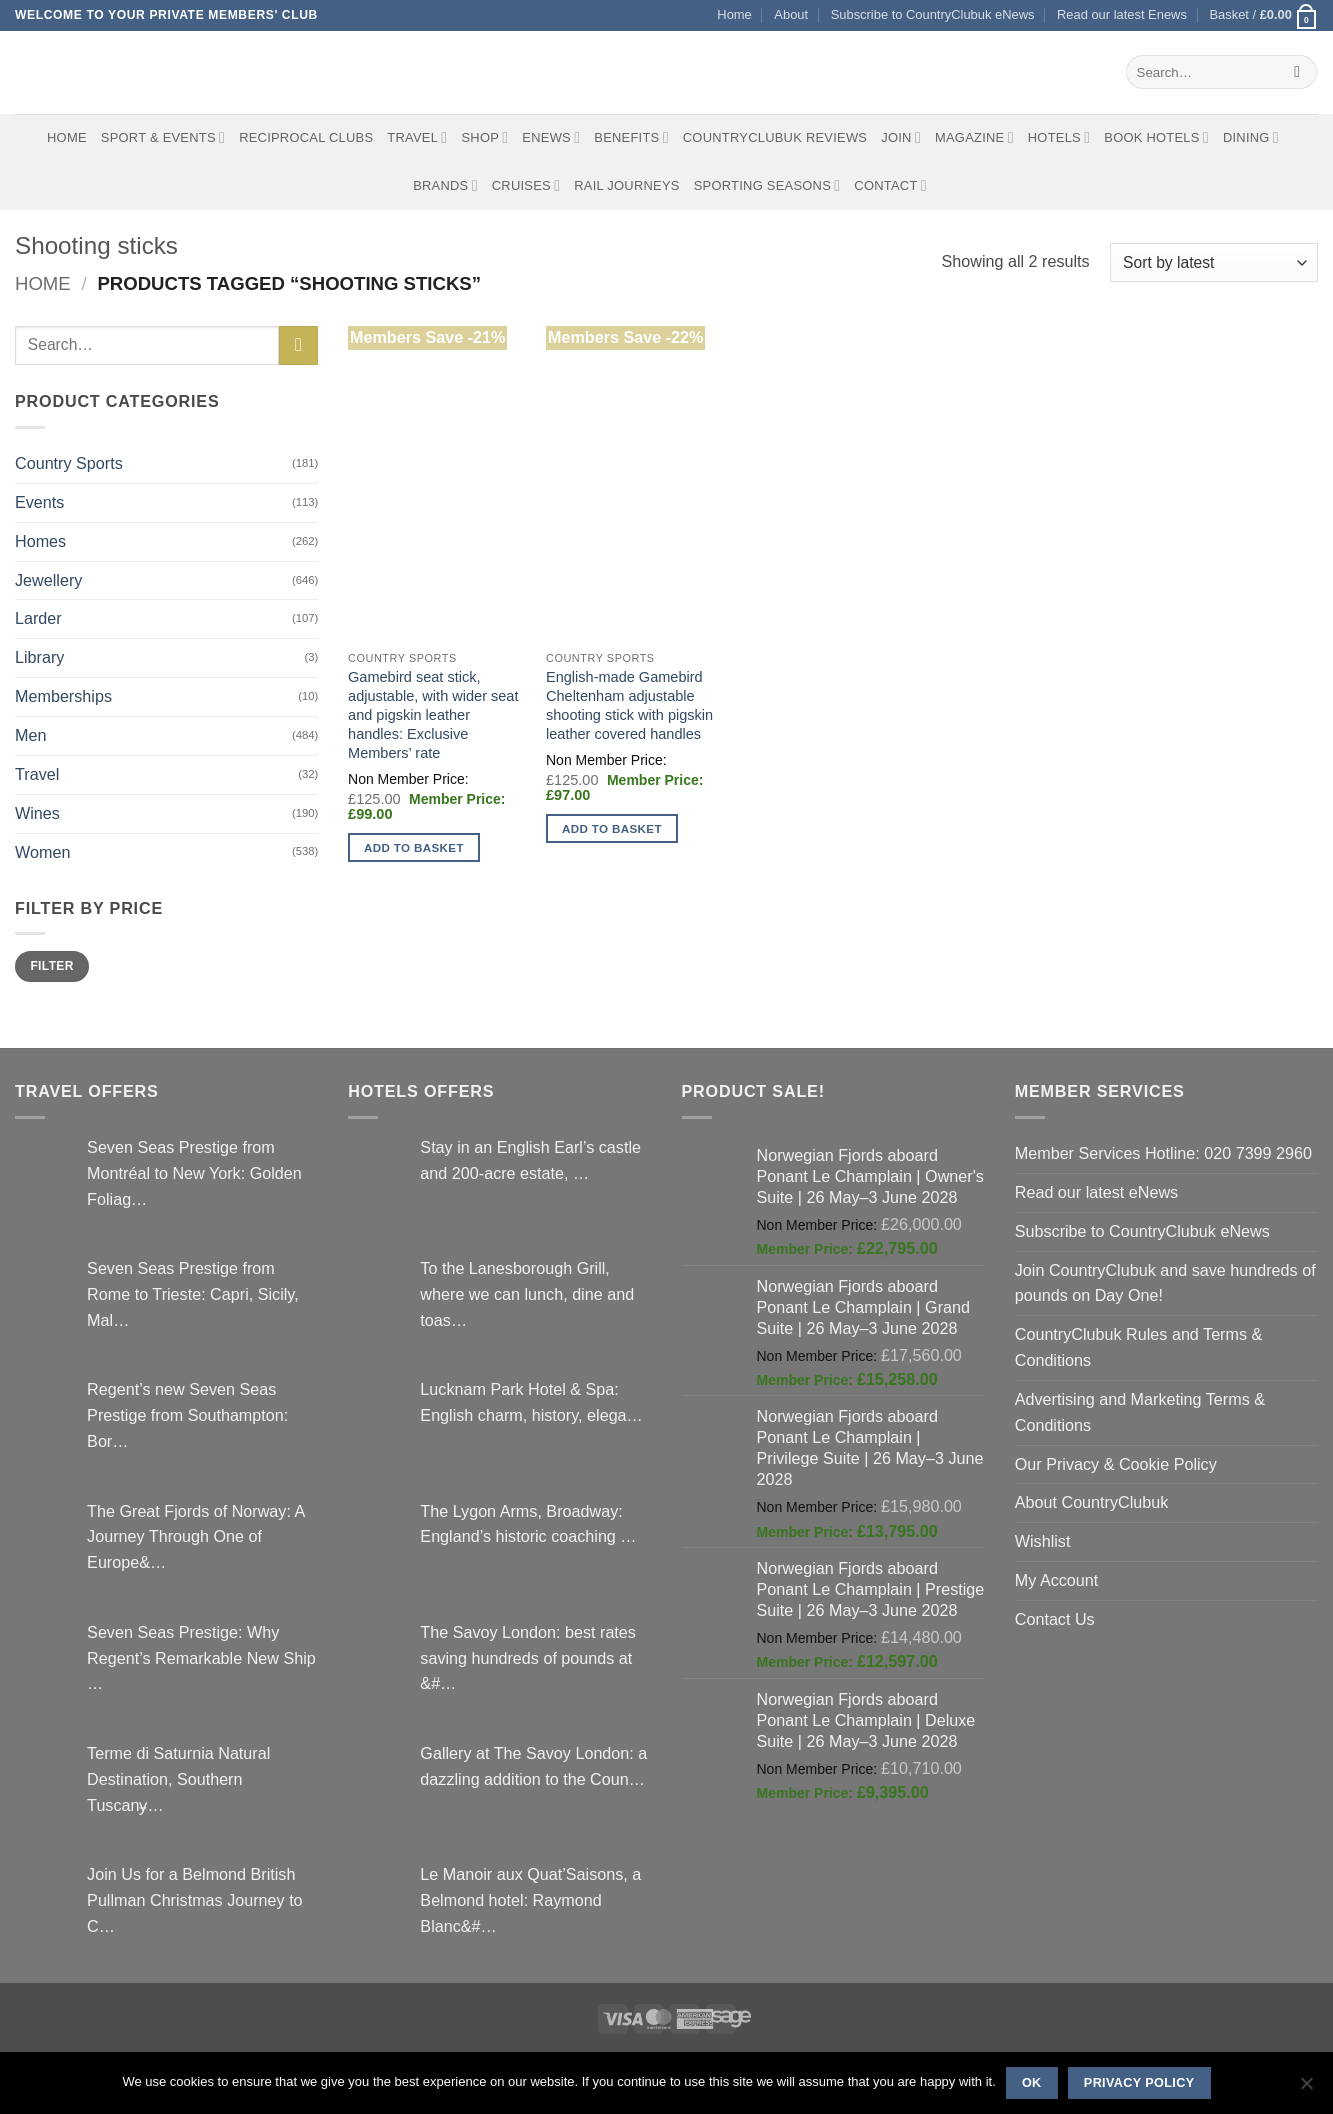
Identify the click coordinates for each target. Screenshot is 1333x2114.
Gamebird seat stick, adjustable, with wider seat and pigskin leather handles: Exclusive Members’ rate (433, 715)
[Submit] (1297, 72)
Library (39, 657)
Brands (445, 185)
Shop (484, 137)
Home (734, 14)
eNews (551, 137)
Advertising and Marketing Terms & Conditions (1140, 1412)
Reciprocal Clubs (306, 137)
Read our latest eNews (1096, 1192)
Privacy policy (1139, 2083)
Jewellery (48, 580)
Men (30, 735)
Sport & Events (163, 137)
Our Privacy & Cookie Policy (1116, 1464)
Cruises (526, 185)
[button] (1263, 15)
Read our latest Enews (1122, 14)
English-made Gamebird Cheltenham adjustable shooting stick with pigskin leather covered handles (629, 705)
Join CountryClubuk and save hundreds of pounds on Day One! (1165, 1283)
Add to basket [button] (414, 847)
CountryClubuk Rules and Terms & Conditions (1139, 1347)
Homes (40, 541)
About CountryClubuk (1092, 1502)
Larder (38, 618)
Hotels (1059, 137)
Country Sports (69, 463)
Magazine (974, 137)
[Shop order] (1214, 262)
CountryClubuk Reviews (775, 137)
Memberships (63, 696)
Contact (890, 185)
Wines (37, 813)
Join (901, 137)
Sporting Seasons (767, 185)
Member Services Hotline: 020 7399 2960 (1163, 1153)
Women (42, 852)
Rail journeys (626, 185)
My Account (1057, 1580)
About (791, 14)
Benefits (631, 137)
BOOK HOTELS (1156, 137)
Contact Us (1055, 1619)
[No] (1306, 2089)
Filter (51, 966)
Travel (417, 137)
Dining (1251, 137)
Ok (1032, 2083)
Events (39, 502)
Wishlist (1043, 1541)
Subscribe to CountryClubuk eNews (933, 14)
